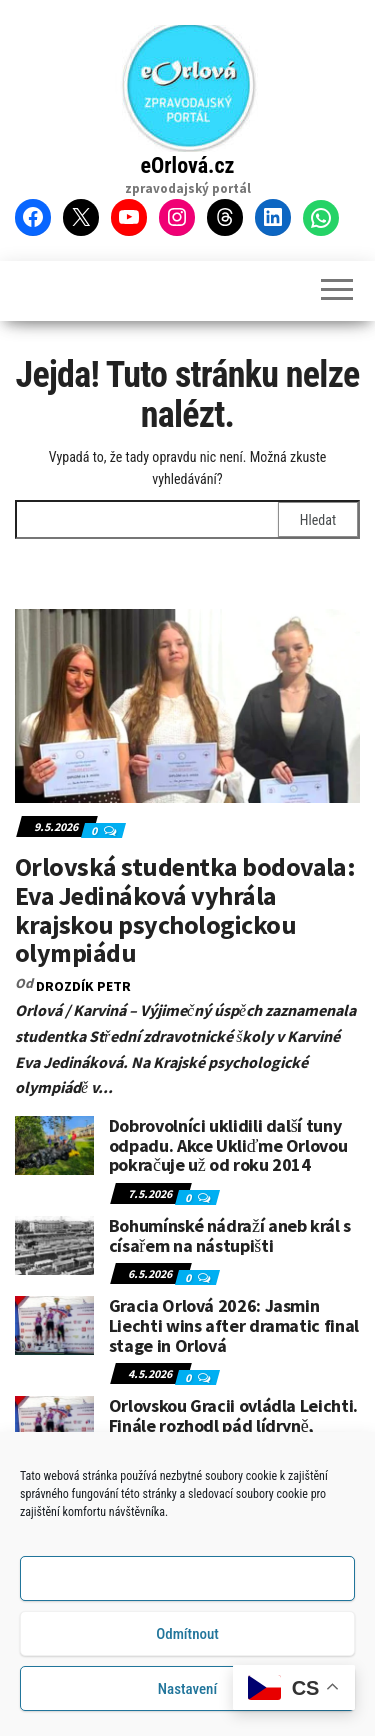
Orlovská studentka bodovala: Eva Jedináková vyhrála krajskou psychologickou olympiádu (185, 909)
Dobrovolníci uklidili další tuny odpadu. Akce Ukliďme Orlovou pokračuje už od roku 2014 (228, 1145)
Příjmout (187, 1581)
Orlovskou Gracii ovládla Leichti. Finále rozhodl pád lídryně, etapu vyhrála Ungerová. (233, 1425)
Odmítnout (187, 1636)
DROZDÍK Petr (83, 986)
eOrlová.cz (188, 165)
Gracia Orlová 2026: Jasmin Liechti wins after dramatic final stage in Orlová (234, 1325)
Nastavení (187, 1691)
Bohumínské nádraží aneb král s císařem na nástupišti (230, 1235)
